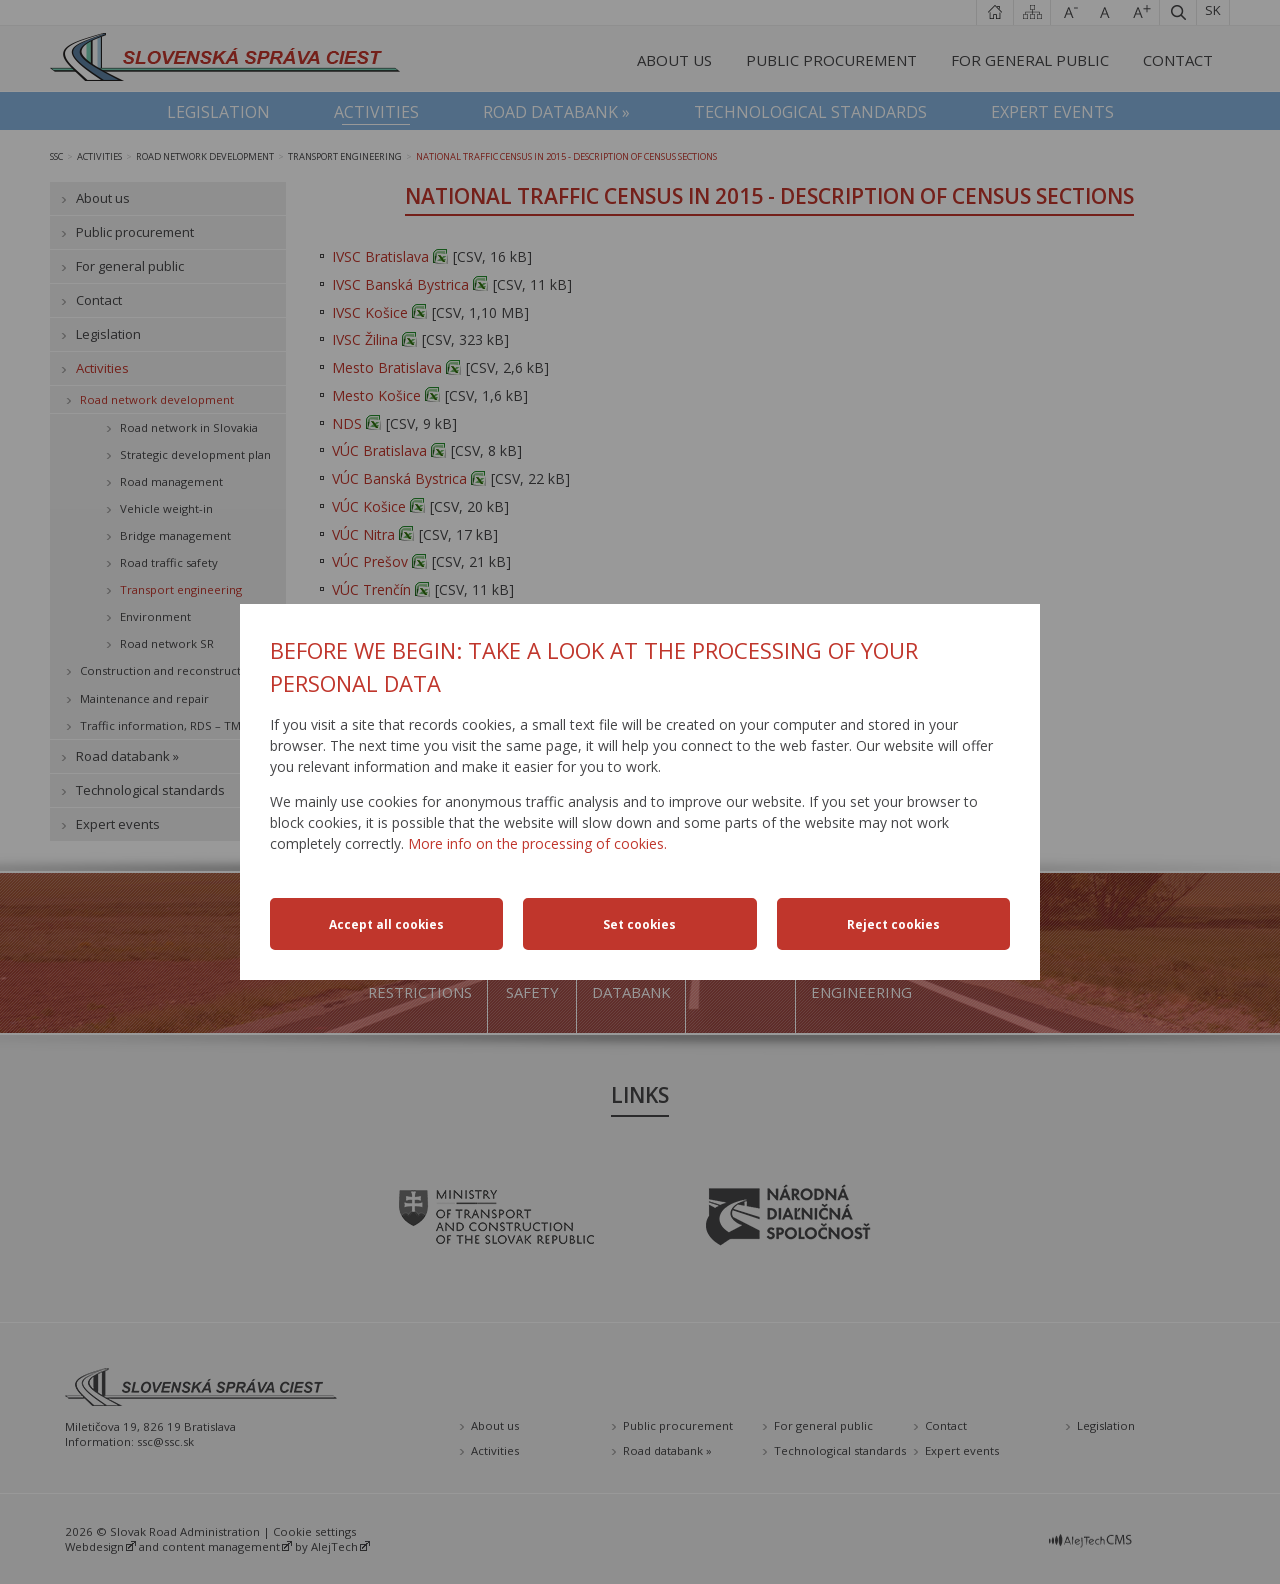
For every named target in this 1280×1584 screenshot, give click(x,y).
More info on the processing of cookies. (537, 843)
